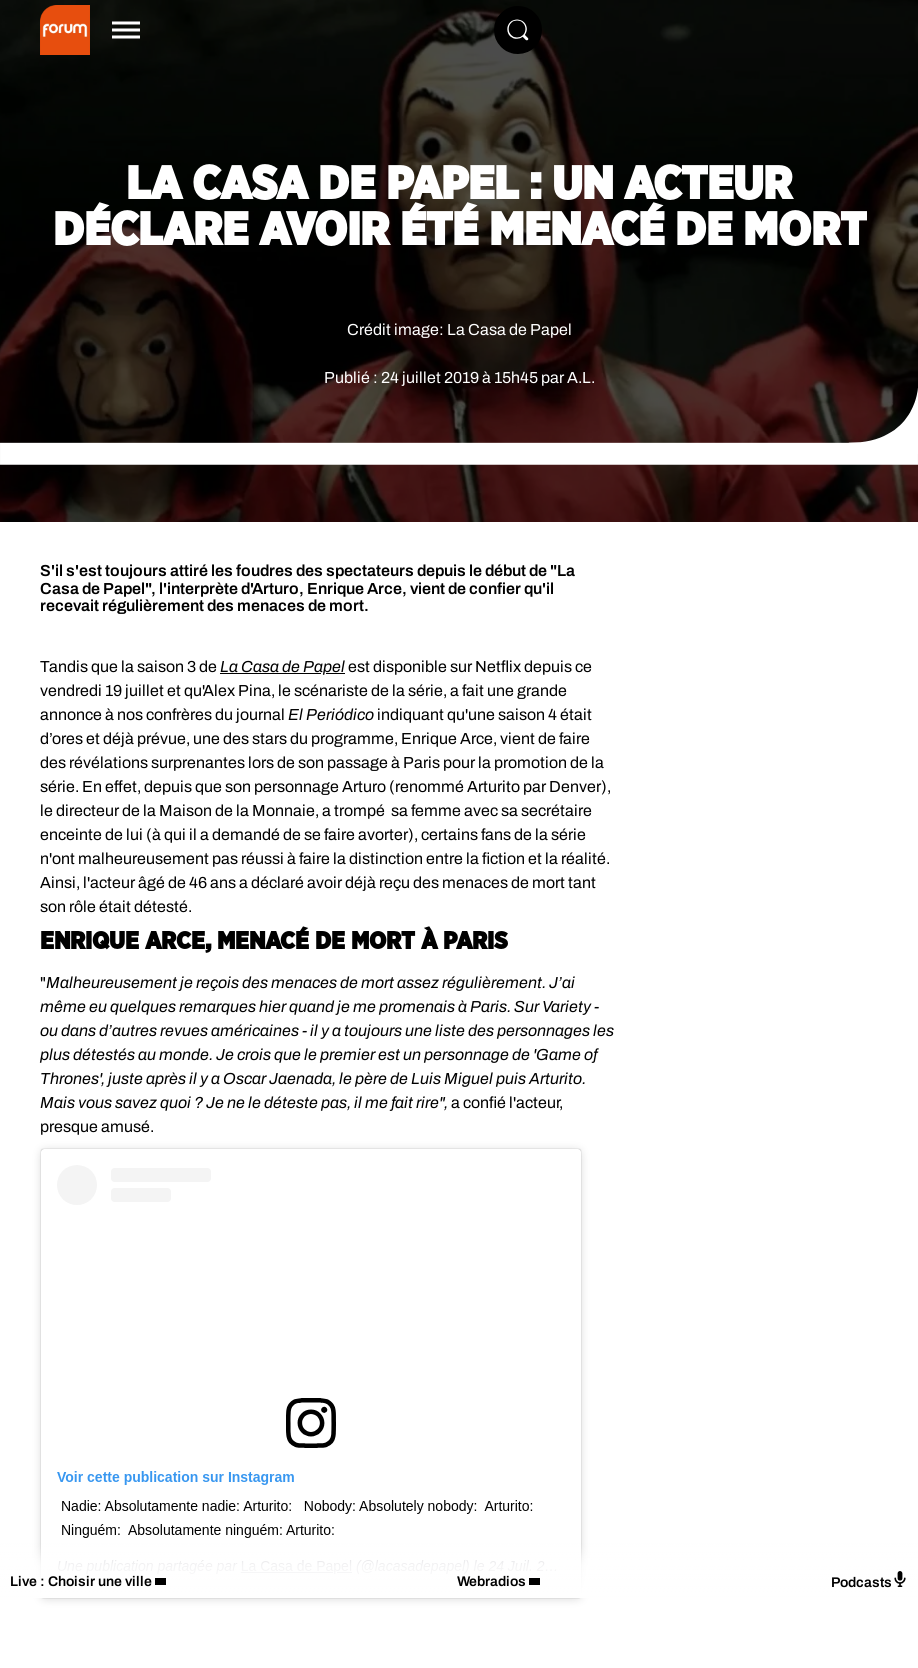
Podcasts (869, 1580)
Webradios (491, 1581)
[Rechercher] (518, 30)
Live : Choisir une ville (81, 1581)
